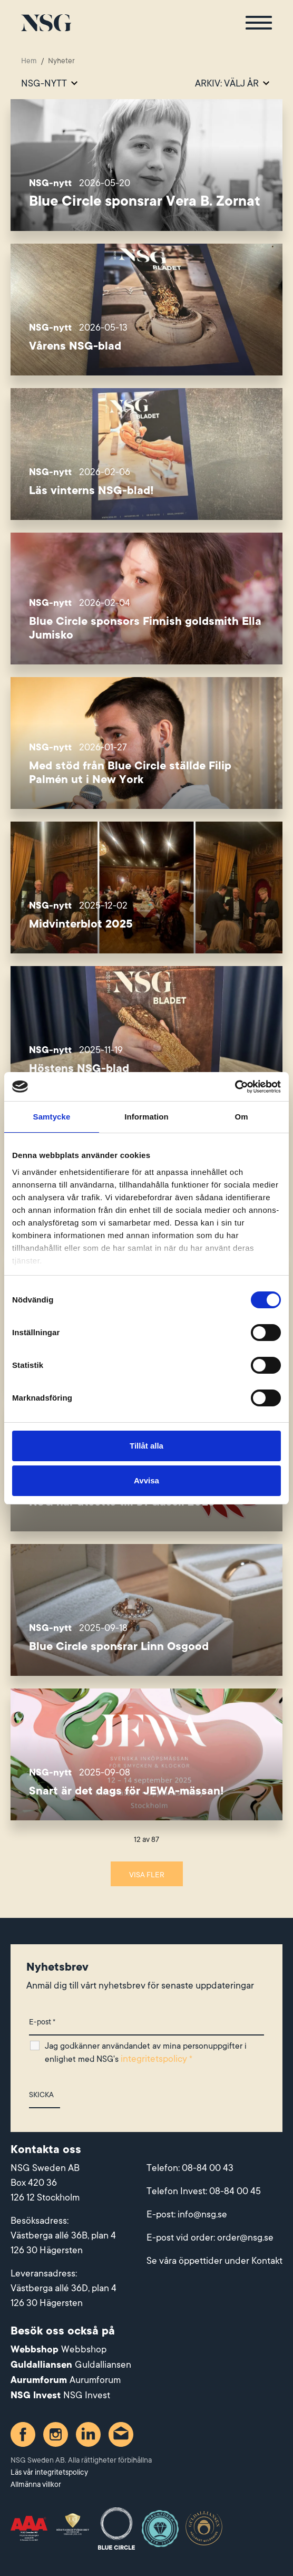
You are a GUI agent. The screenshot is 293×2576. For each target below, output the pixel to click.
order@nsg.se (245, 2237)
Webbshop (83, 2349)
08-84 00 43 (207, 2168)
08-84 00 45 (235, 2191)
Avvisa (146, 1480)
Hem (29, 60)
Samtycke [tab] (52, 1116)
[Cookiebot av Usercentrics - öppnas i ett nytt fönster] (235, 1087)
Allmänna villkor (36, 2484)
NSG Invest (86, 2395)
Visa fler (146, 1874)
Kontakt (266, 2260)
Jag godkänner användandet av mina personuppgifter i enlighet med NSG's (146, 2052)
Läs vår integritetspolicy (49, 2472)
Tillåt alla (146, 1445)
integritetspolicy (154, 2058)
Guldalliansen (103, 2364)
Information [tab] (146, 1116)
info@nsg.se (202, 2214)
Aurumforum (95, 2380)
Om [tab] (241, 1116)
